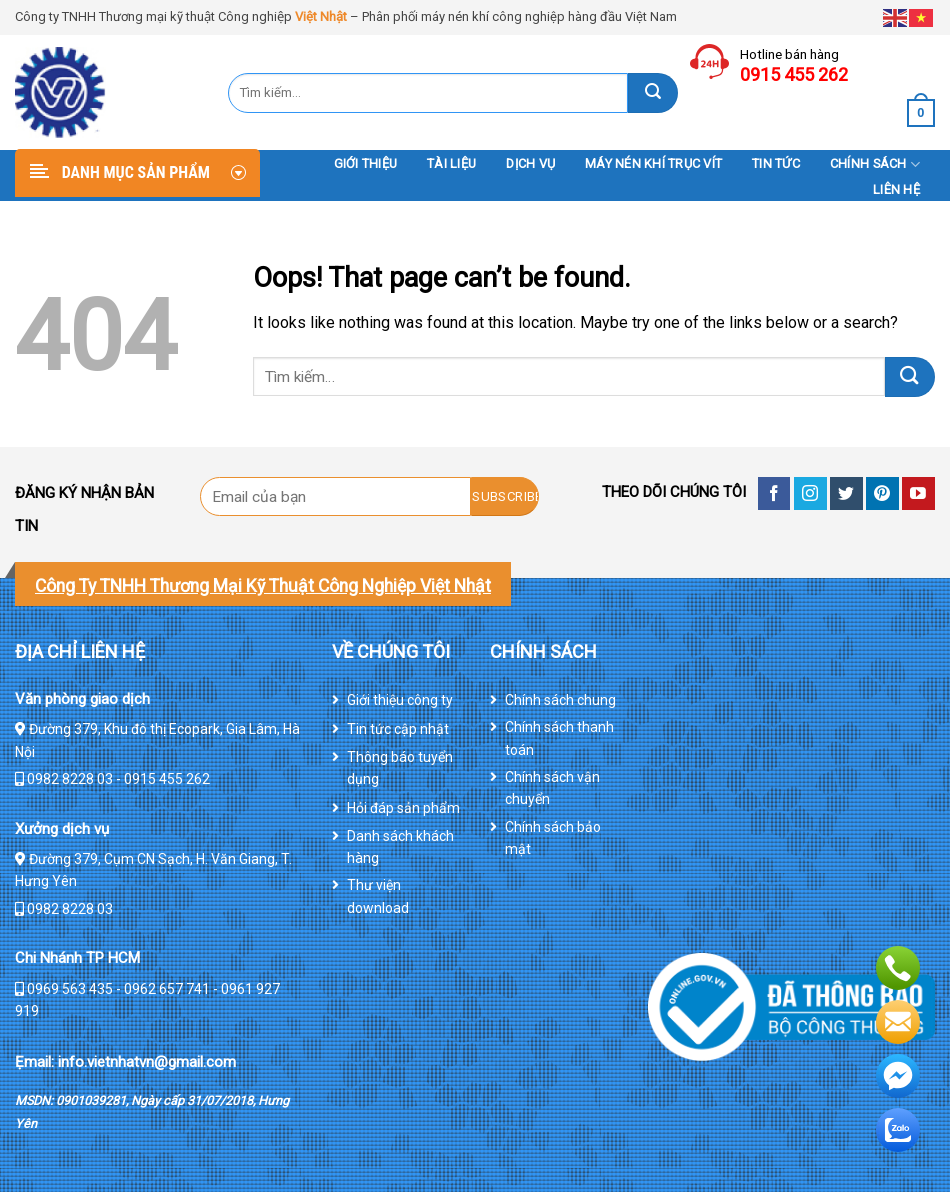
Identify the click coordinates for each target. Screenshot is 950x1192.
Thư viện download (378, 896)
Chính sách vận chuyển (552, 788)
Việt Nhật (321, 16)
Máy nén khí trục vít (653, 163)
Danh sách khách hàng (400, 847)
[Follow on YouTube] (918, 493)
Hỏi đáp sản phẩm (403, 808)
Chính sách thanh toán (559, 738)
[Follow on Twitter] (846, 493)
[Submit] (653, 93)
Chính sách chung (560, 700)
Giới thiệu (366, 163)
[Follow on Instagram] (810, 493)
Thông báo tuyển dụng (400, 768)
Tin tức (776, 163)
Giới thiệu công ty (400, 700)
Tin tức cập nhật (398, 729)
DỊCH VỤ (530, 163)
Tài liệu (451, 163)
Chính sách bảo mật (553, 838)
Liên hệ (896, 189)
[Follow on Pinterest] (882, 493)
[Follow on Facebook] (774, 493)
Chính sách (875, 164)
